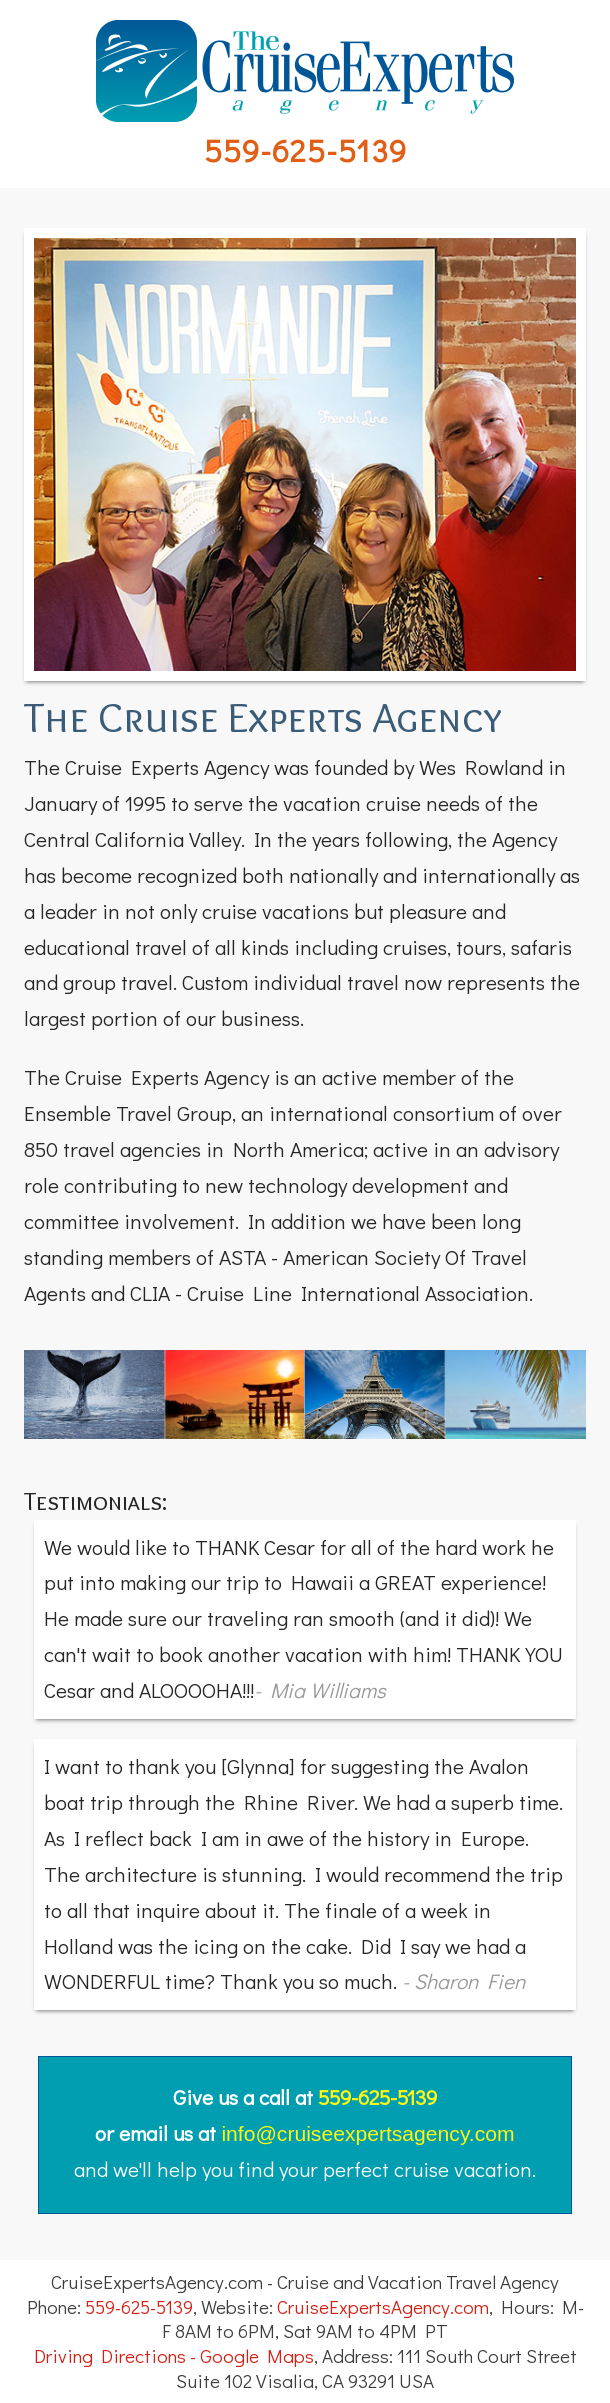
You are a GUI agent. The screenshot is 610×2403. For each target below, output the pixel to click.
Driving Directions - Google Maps (174, 2355)
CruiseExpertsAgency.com (383, 2306)
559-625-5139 (305, 149)
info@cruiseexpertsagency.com (367, 2133)
